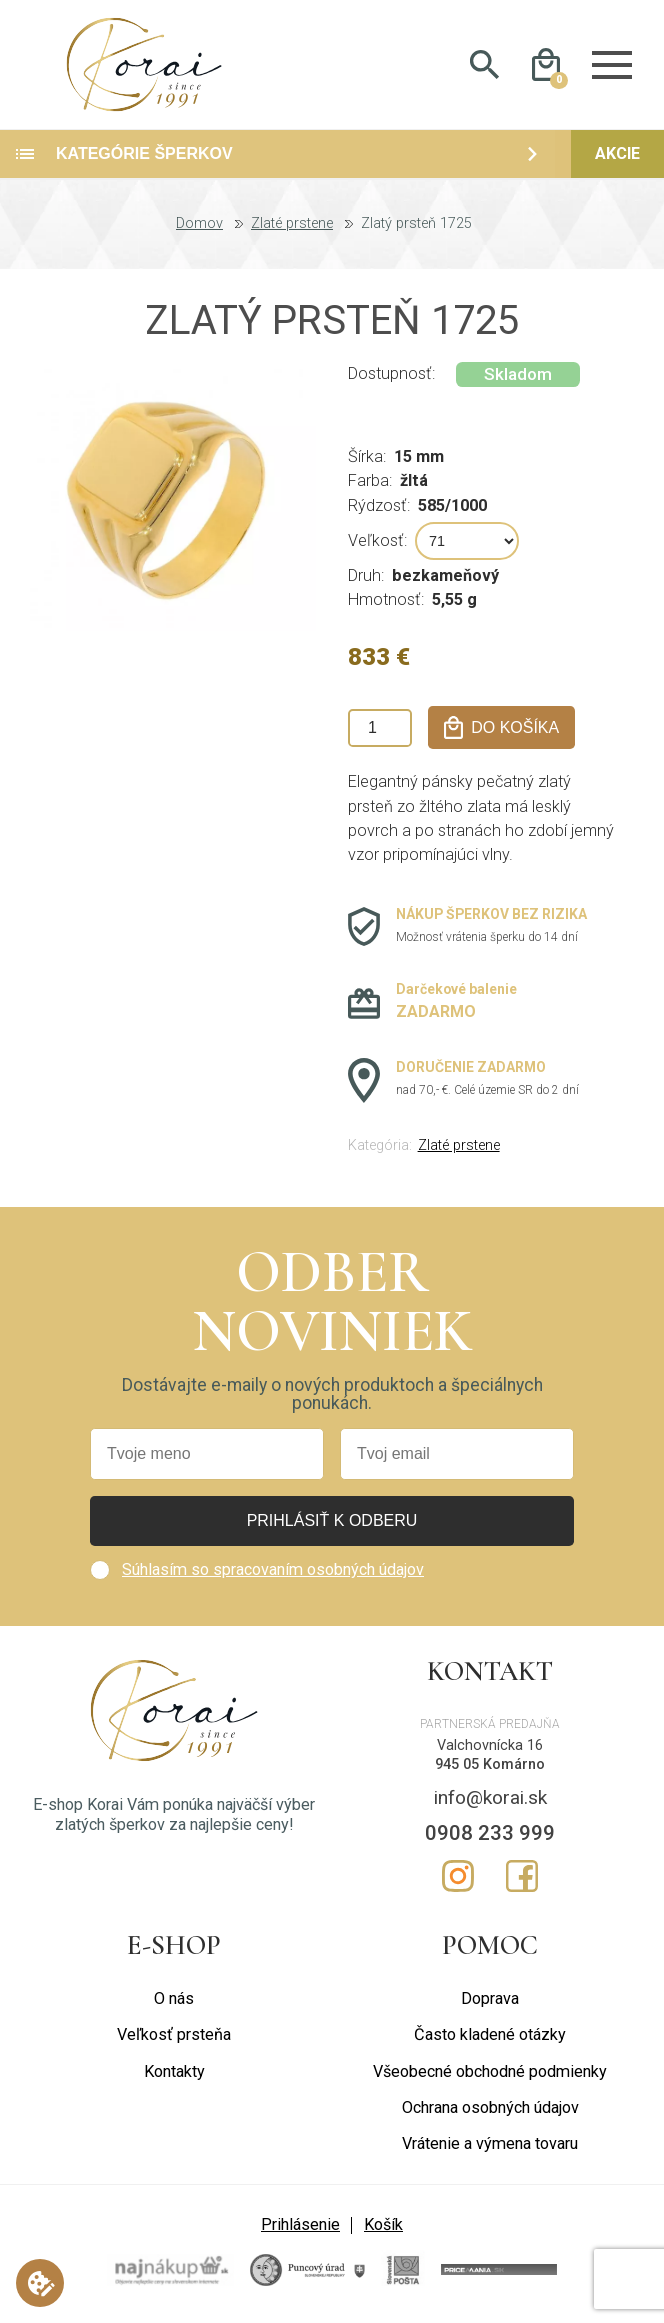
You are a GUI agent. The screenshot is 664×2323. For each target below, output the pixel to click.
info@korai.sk (490, 1799)
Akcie (617, 155)
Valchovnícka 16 (490, 1747)
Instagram (458, 1878)
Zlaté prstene (292, 226)
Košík (383, 2226)
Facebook (522, 1878)
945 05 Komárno (490, 1765)
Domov (199, 226)
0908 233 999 (490, 1835)
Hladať (484, 66)
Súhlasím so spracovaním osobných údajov (273, 1571)
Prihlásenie (300, 2226)
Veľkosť (376, 541)
